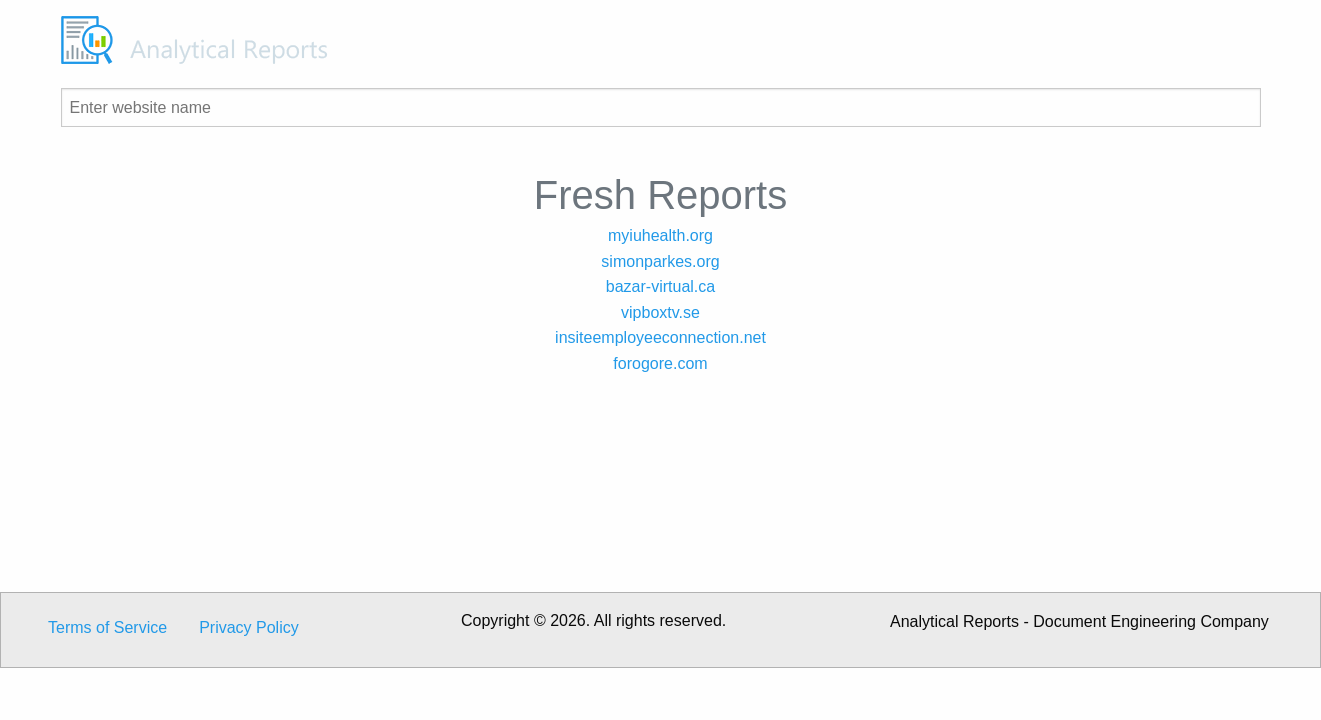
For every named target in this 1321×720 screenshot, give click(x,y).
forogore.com (660, 363)
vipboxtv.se (660, 312)
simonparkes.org (660, 261)
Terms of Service (107, 627)
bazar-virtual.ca (660, 286)
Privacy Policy (249, 627)
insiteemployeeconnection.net (660, 337)
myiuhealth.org (660, 235)
